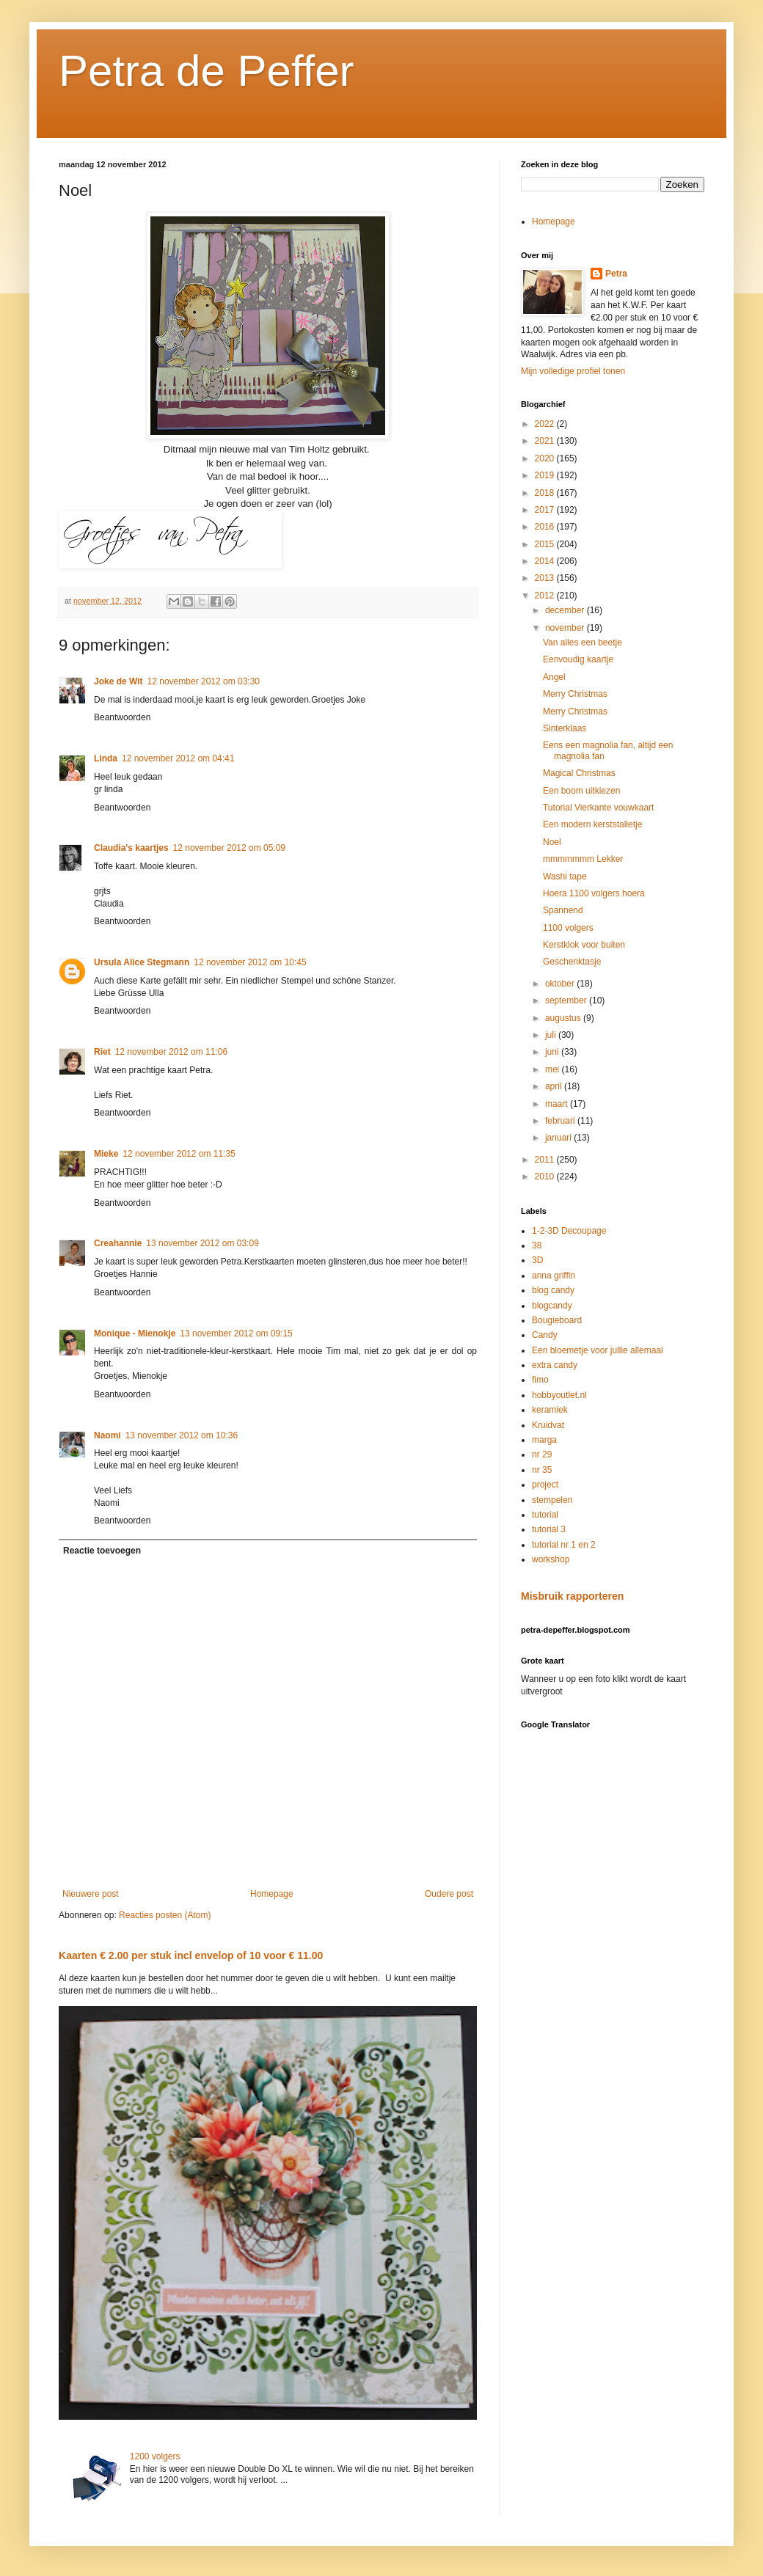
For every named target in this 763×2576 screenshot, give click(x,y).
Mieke (106, 1154)
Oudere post (449, 1894)
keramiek (550, 1410)
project (545, 1484)
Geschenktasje (572, 961)
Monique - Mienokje (134, 1333)
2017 (546, 510)
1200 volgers (155, 2456)
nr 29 (542, 1454)
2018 (546, 493)
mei (553, 1069)
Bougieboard (557, 1320)
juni (553, 1052)
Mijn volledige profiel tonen (573, 371)
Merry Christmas (575, 694)
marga (544, 1440)
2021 (546, 441)
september (567, 1000)
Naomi (107, 1435)
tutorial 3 (549, 1529)
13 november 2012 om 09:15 (236, 1333)
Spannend (563, 910)
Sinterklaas (564, 728)
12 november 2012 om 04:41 (178, 758)
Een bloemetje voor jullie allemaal (597, 1350)
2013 (546, 578)
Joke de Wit (118, 681)
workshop (550, 1559)
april (554, 1086)
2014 (546, 561)
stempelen (552, 1500)
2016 (546, 527)
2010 (546, 1176)
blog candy (553, 1290)
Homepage (271, 1894)
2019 (546, 475)
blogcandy (552, 1305)
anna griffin (553, 1275)
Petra (616, 273)
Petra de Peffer (206, 70)
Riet (102, 1052)
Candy (545, 1335)
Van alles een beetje (582, 642)
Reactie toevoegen (102, 1550)
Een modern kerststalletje (592, 824)
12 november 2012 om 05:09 (229, 848)
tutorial (545, 1515)
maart (557, 1104)
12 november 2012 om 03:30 (203, 681)
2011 (546, 1160)
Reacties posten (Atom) (165, 1915)
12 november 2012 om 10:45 (250, 962)
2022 (546, 424)
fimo (540, 1380)
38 (536, 1245)
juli (551, 1035)
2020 (546, 458)
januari (559, 1138)
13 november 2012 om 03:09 (202, 1243)
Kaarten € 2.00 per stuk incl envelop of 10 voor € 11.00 (191, 1955)
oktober (561, 983)
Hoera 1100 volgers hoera (594, 893)
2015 (546, 544)
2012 (546, 595)
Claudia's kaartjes (131, 848)
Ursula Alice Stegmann (141, 962)
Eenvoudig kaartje (578, 659)
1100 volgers (568, 928)
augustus (564, 1018)
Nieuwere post (90, 1894)
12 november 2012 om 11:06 (171, 1052)
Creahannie (118, 1243)
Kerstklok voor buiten (584, 945)
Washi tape (565, 876)
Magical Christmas (579, 773)
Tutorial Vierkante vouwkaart (598, 807)
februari (561, 1121)
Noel (552, 842)
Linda (105, 758)
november (566, 628)
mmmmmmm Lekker (583, 859)
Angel (554, 677)
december (566, 610)
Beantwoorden (122, 717)
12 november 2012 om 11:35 (179, 1154)
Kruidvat (548, 1425)
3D (537, 1260)
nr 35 (542, 1470)
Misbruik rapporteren (572, 1596)
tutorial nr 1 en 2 (564, 1545)
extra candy (554, 1365)
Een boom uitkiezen (581, 791)
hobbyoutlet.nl (559, 1395)
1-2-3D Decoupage (569, 1231)
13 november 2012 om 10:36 (181, 1435)
